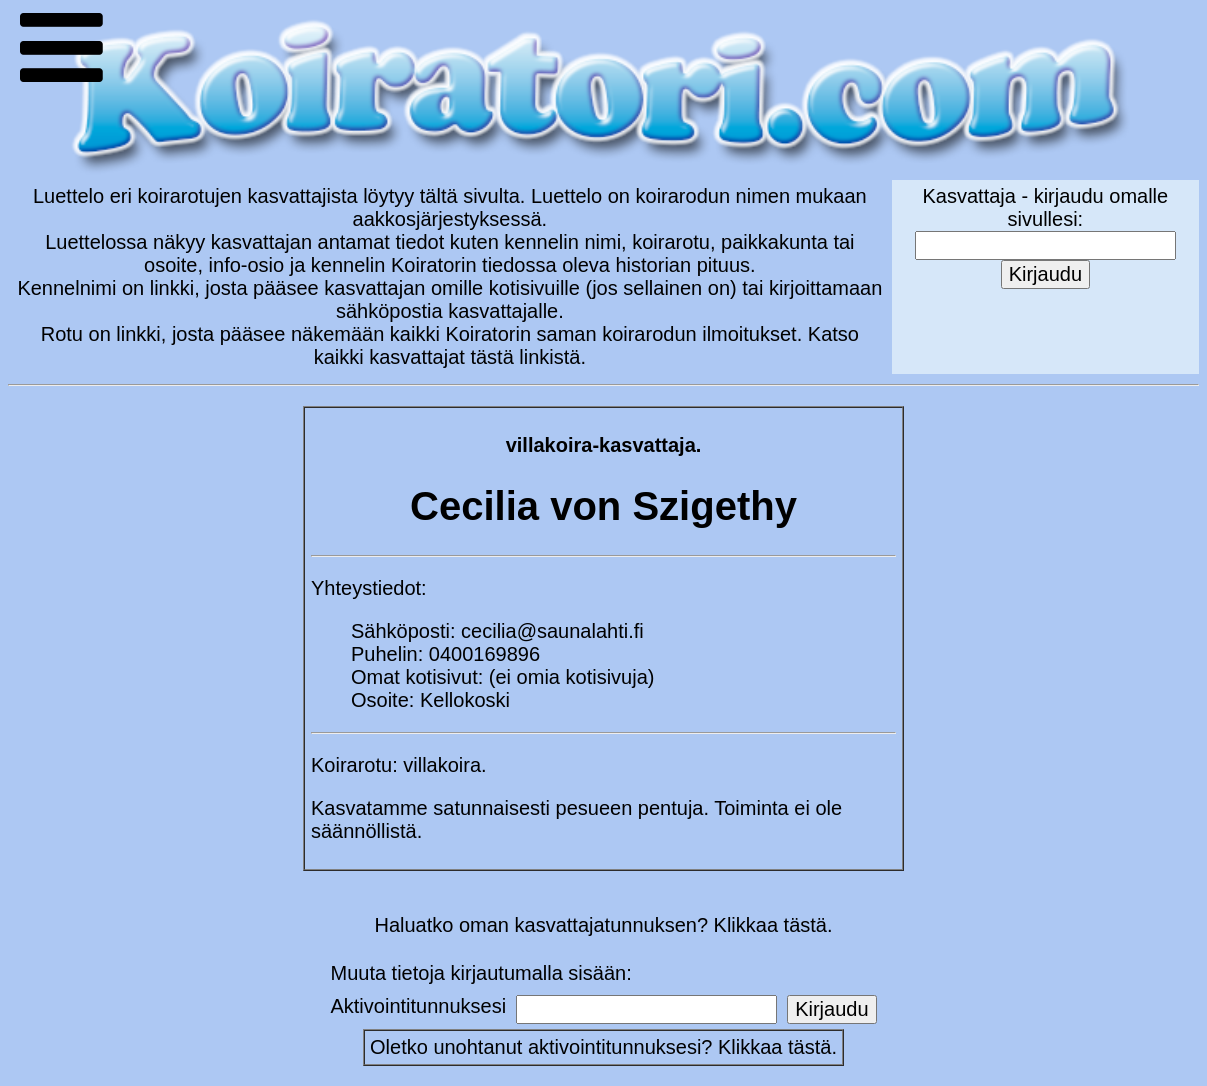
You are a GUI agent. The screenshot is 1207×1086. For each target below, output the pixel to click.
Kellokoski (465, 700)
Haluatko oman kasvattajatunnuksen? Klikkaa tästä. (603, 925)
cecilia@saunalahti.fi (552, 631)
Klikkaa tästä (774, 1047)
